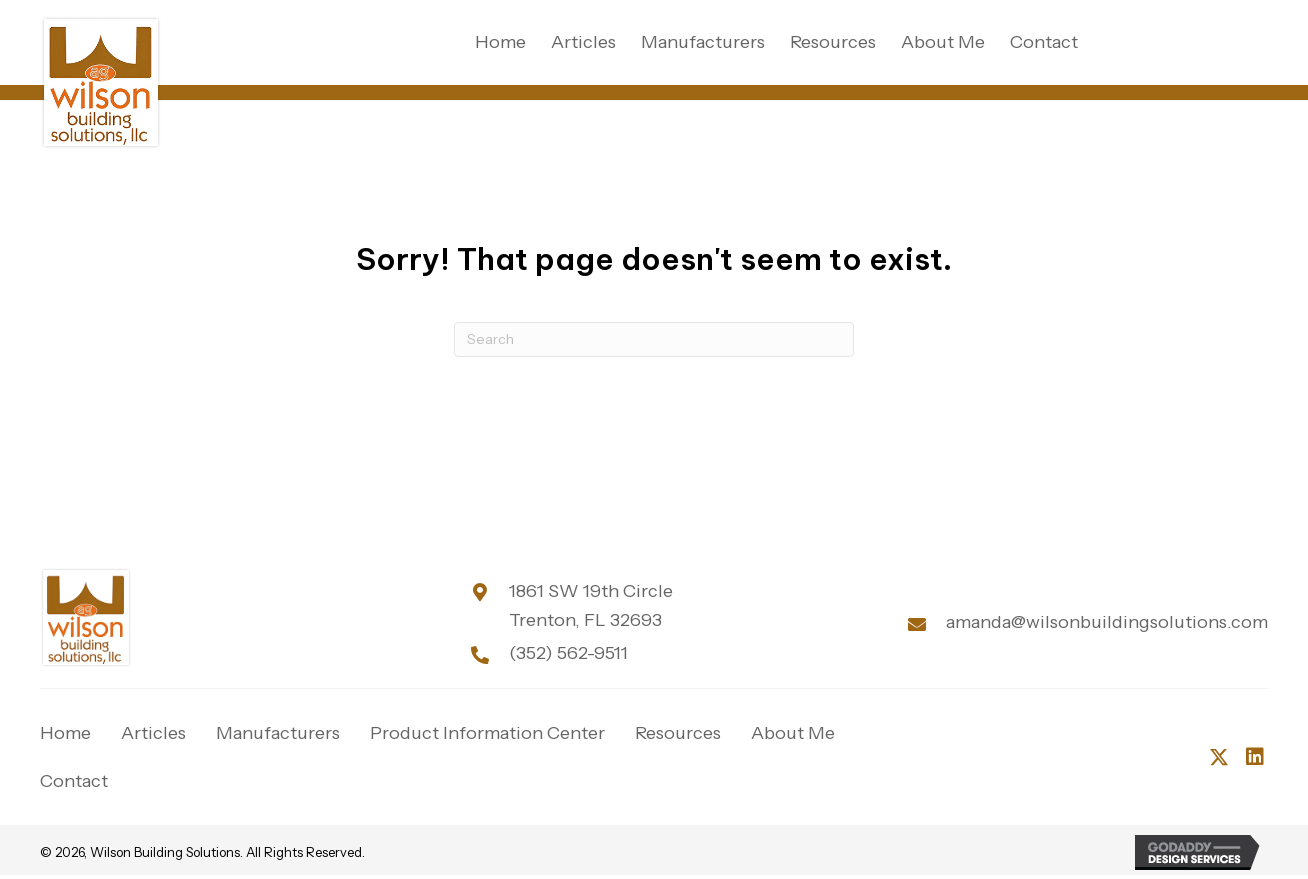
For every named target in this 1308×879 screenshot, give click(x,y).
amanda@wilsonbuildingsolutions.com (1107, 622)
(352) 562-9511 (568, 653)
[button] (1219, 757)
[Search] (654, 339)
